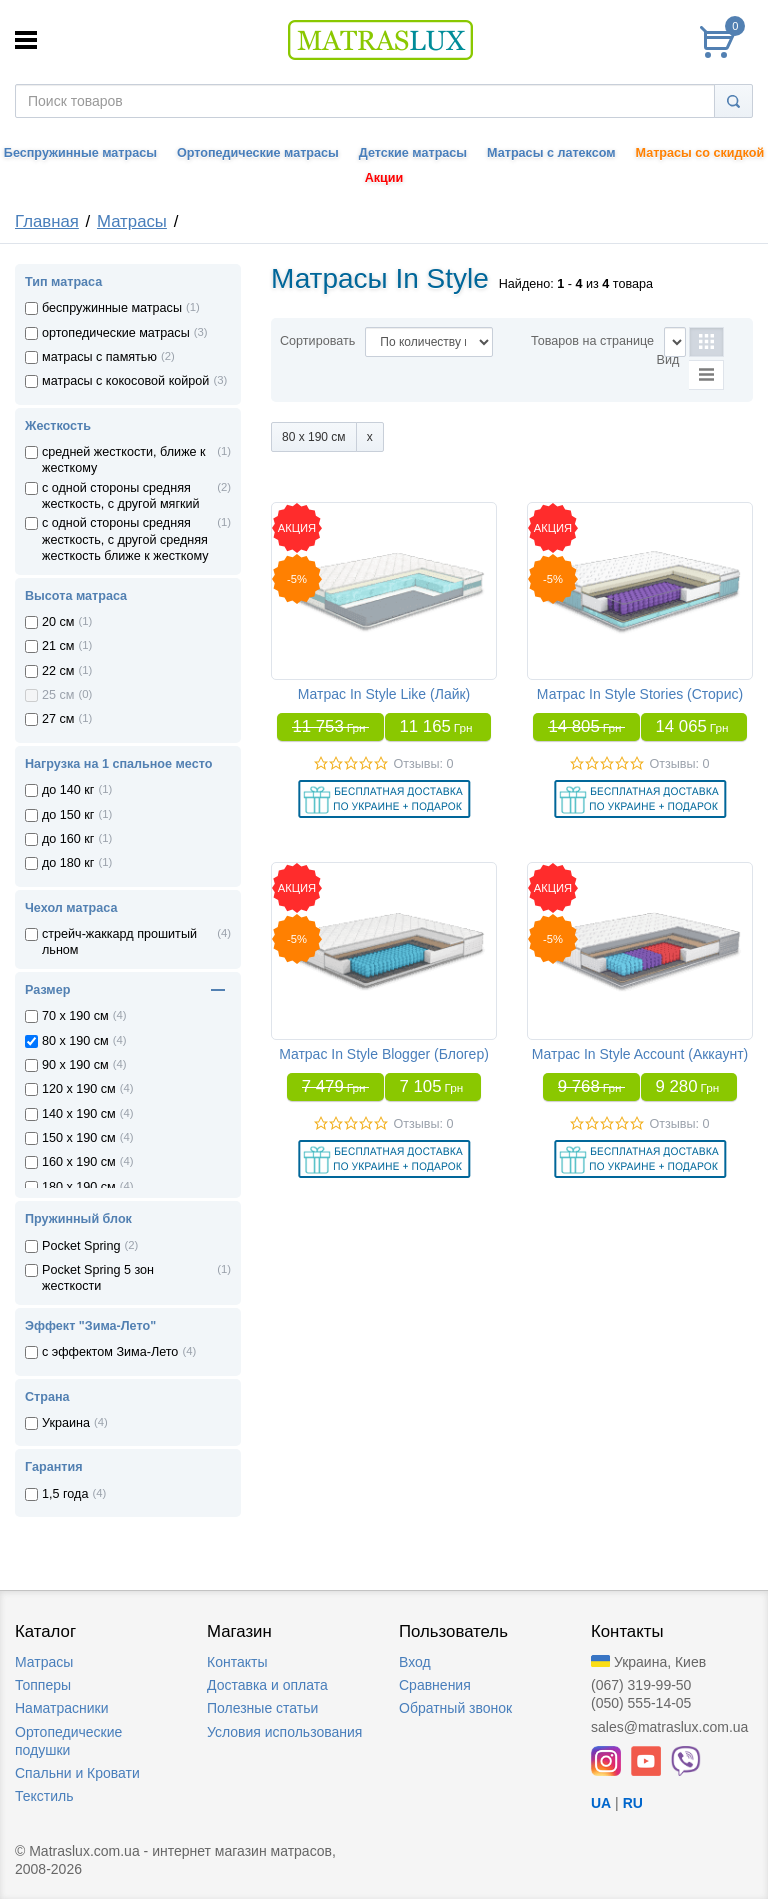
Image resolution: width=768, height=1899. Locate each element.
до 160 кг (68, 839)
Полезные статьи (262, 1708)
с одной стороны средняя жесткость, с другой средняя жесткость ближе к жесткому (125, 539)
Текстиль (44, 1796)
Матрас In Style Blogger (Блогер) (384, 1054)
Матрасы (132, 221)
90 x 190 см (75, 1065)
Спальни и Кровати (77, 1773)
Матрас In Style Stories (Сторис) (640, 694)
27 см (58, 719)
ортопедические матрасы (116, 333)
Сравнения (435, 1685)
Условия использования (284, 1732)
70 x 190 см (75, 1016)
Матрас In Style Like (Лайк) (384, 694)
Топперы (43, 1685)
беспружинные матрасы (112, 308)
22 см (58, 671)
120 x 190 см (79, 1089)
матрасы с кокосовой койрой (125, 381)
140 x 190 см (79, 1114)
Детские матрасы (413, 153)
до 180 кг (68, 863)
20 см (58, 622)
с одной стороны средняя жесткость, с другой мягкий (121, 496)
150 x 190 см (79, 1138)
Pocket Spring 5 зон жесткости (98, 1278)
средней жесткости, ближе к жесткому (124, 460)
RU (633, 1803)
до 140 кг (68, 790)
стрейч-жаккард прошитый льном (119, 942)
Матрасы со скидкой (700, 153)
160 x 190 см (79, 1162)
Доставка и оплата (267, 1685)
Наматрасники (61, 1708)
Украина (66, 1423)
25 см (58, 695)
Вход (415, 1662)
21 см (58, 646)
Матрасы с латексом (551, 153)
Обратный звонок (455, 1708)
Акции (384, 178)
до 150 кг (68, 815)
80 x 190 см (75, 1041)
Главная (47, 221)
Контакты (237, 1662)
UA (601, 1803)
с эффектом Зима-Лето (110, 1352)
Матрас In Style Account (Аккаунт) (640, 1054)
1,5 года (65, 1494)
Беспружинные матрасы (80, 153)
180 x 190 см (79, 1187)
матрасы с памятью (99, 357)
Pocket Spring (81, 1246)
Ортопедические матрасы (258, 153)
